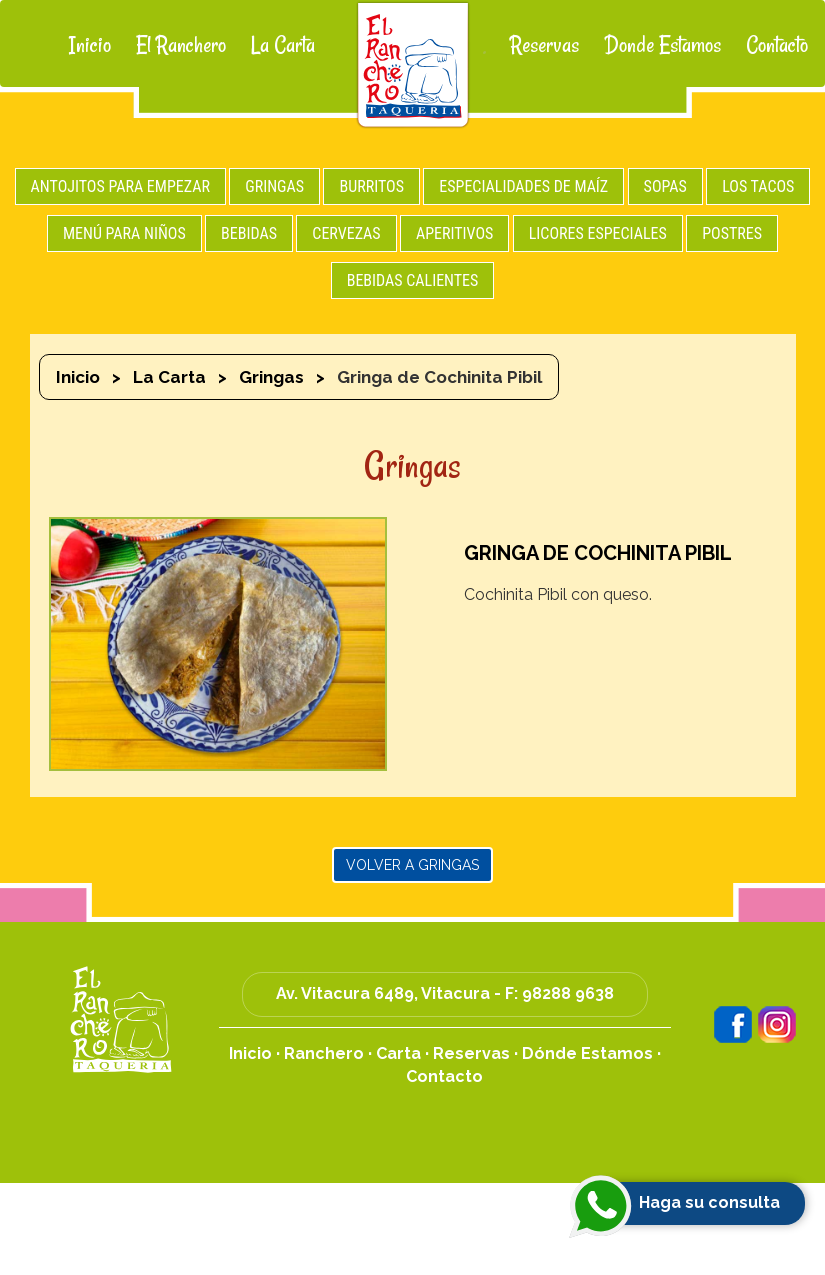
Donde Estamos (662, 45)
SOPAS (665, 186)
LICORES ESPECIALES (598, 233)
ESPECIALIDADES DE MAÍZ (523, 186)
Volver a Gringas (412, 865)
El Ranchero (181, 45)
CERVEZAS (346, 233)
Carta (398, 1053)
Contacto (777, 45)
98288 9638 (568, 993)
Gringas (271, 377)
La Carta (283, 45)
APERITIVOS (454, 233)
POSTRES (732, 233)
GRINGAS (274, 186)
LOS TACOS (758, 186)
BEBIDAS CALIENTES (413, 280)
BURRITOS (371, 186)
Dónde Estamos (587, 1053)
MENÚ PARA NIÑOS (124, 233)
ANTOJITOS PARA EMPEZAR (120, 186)
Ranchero (324, 1053)
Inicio (90, 45)
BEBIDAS (249, 233)
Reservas (544, 45)
